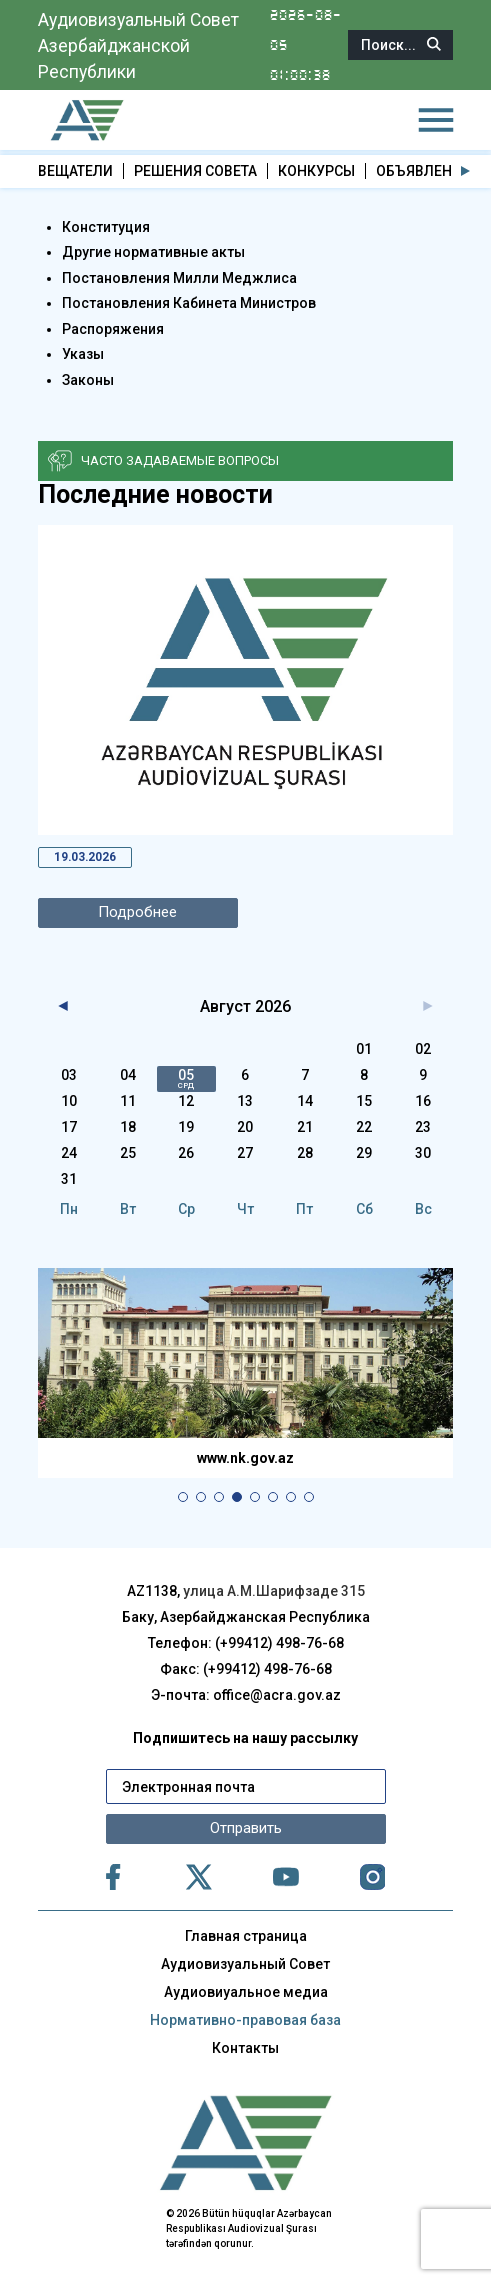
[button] (465, 171)
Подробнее (138, 913)
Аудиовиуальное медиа (246, 1992)
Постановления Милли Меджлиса (179, 277)
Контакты (245, 2048)
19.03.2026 (86, 857)
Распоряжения (113, 328)
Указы (83, 354)
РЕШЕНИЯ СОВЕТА (195, 171)
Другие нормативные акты (153, 252)
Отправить (246, 1829)
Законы (88, 379)
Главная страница (246, 1936)
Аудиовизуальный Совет (245, 1964)
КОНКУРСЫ (316, 171)
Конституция (106, 226)
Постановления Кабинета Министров (189, 303)
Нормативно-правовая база (245, 2020)
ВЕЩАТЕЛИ (75, 171)
